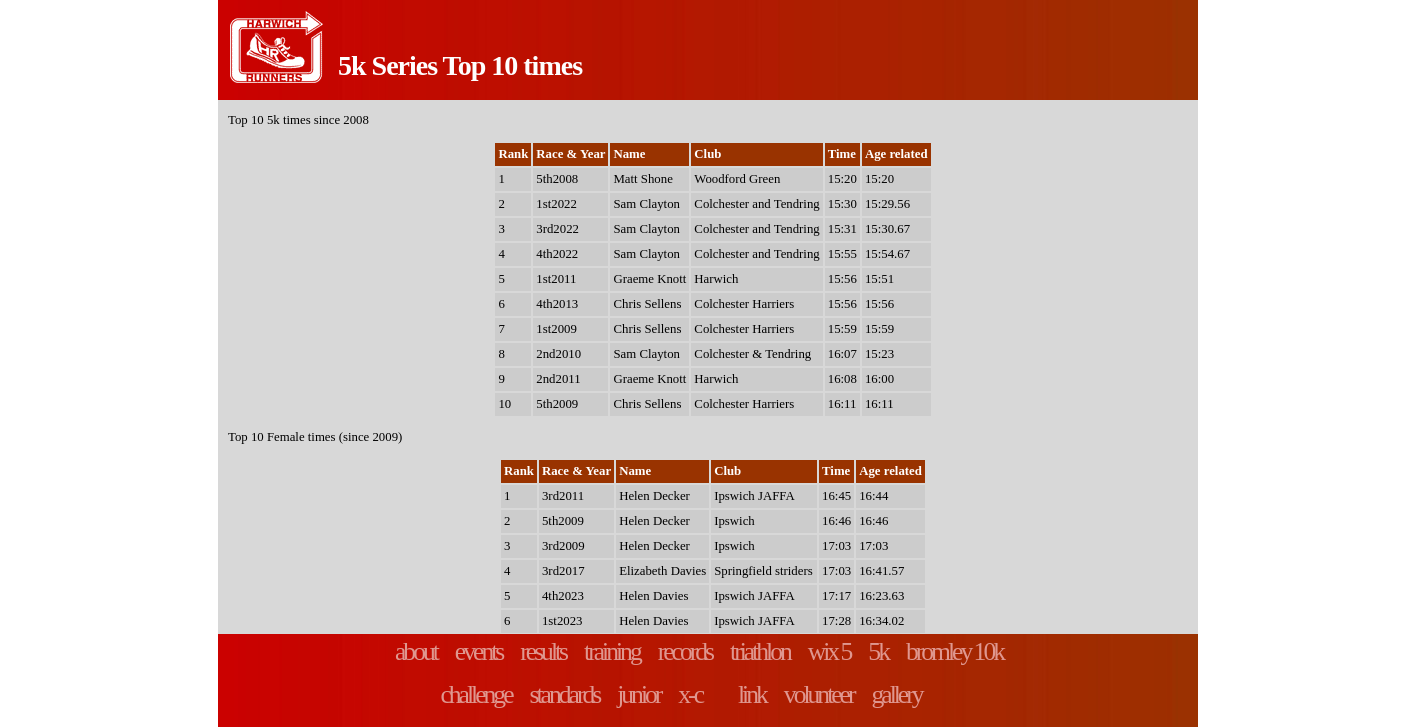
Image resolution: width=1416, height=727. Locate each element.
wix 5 (829, 651)
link (752, 694)
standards (565, 694)
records (685, 651)
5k (878, 651)
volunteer (819, 694)
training (612, 651)
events (478, 651)
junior (638, 694)
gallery (896, 694)
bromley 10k (954, 651)
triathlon (760, 651)
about (416, 651)
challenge (475, 694)
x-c (690, 694)
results (543, 651)
